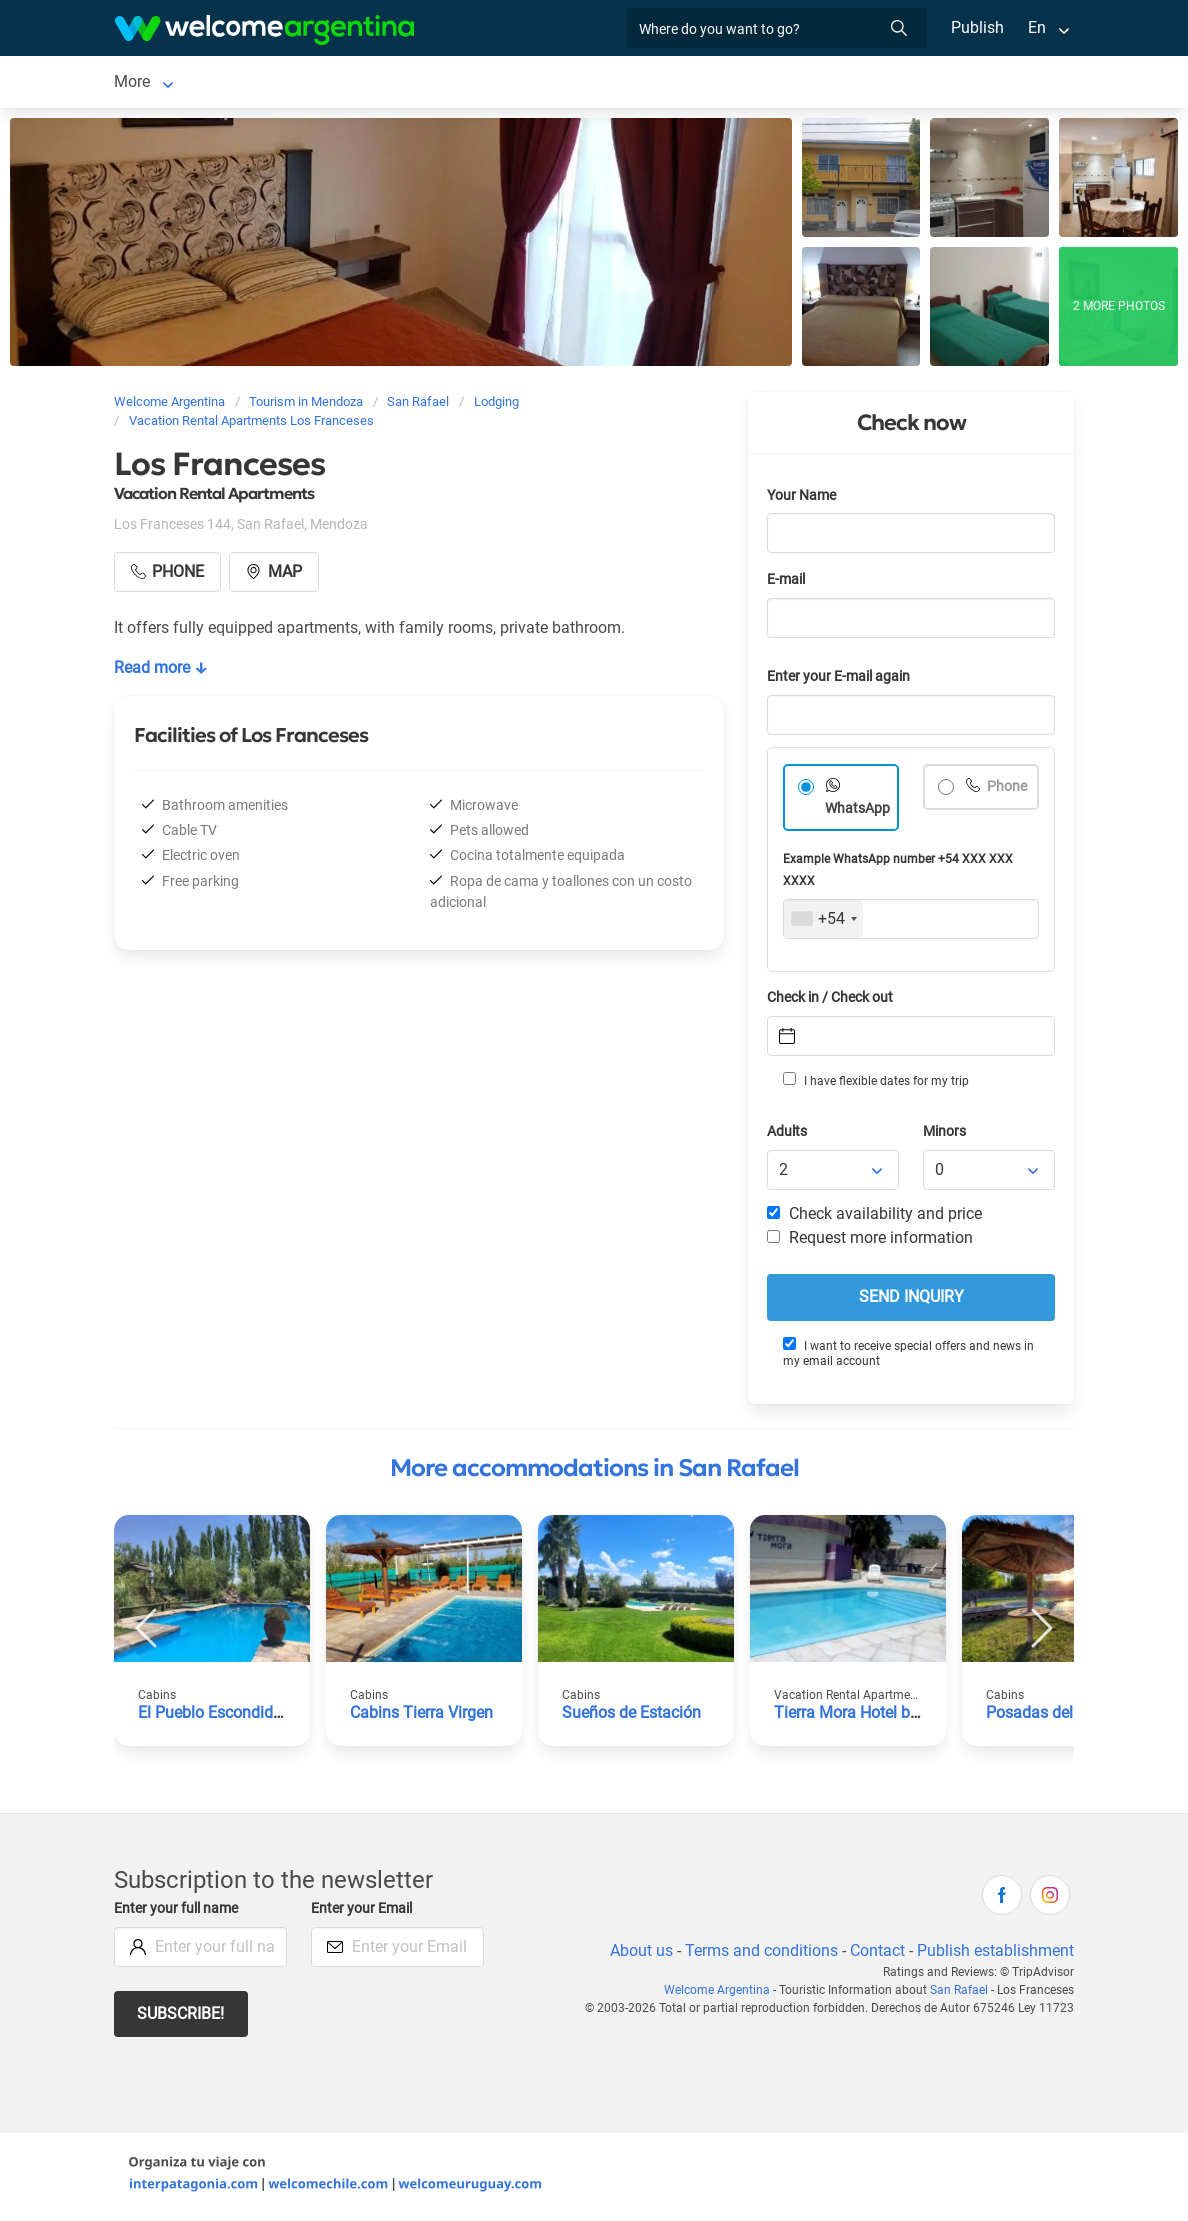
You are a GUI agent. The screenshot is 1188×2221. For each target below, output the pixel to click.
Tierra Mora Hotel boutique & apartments (921, 1716)
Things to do (732, 83)
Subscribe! (181, 2017)
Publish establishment (995, 1954)
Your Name (803, 499)
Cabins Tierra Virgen (423, 1716)
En (1037, 27)
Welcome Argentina (721, 1994)
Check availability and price (874, 1217)
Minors (945, 1135)
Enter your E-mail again (842, 680)
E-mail (788, 583)
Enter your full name (179, 1912)
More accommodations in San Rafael (594, 1472)
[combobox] (823, 923)
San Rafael (152, 83)
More (819, 83)
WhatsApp (858, 812)
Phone (1006, 790)
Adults (788, 1135)
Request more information (871, 1241)
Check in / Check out (833, 1001)
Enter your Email (364, 1912)
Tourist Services (498, 83)
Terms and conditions (758, 1954)
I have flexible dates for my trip (875, 1084)
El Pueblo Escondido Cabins (237, 1716)
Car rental (382, 83)
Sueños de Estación (632, 1716)
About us (638, 1954)
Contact (876, 1954)
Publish (977, 27)
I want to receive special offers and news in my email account (908, 1356)
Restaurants (621, 83)
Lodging (254, 83)
